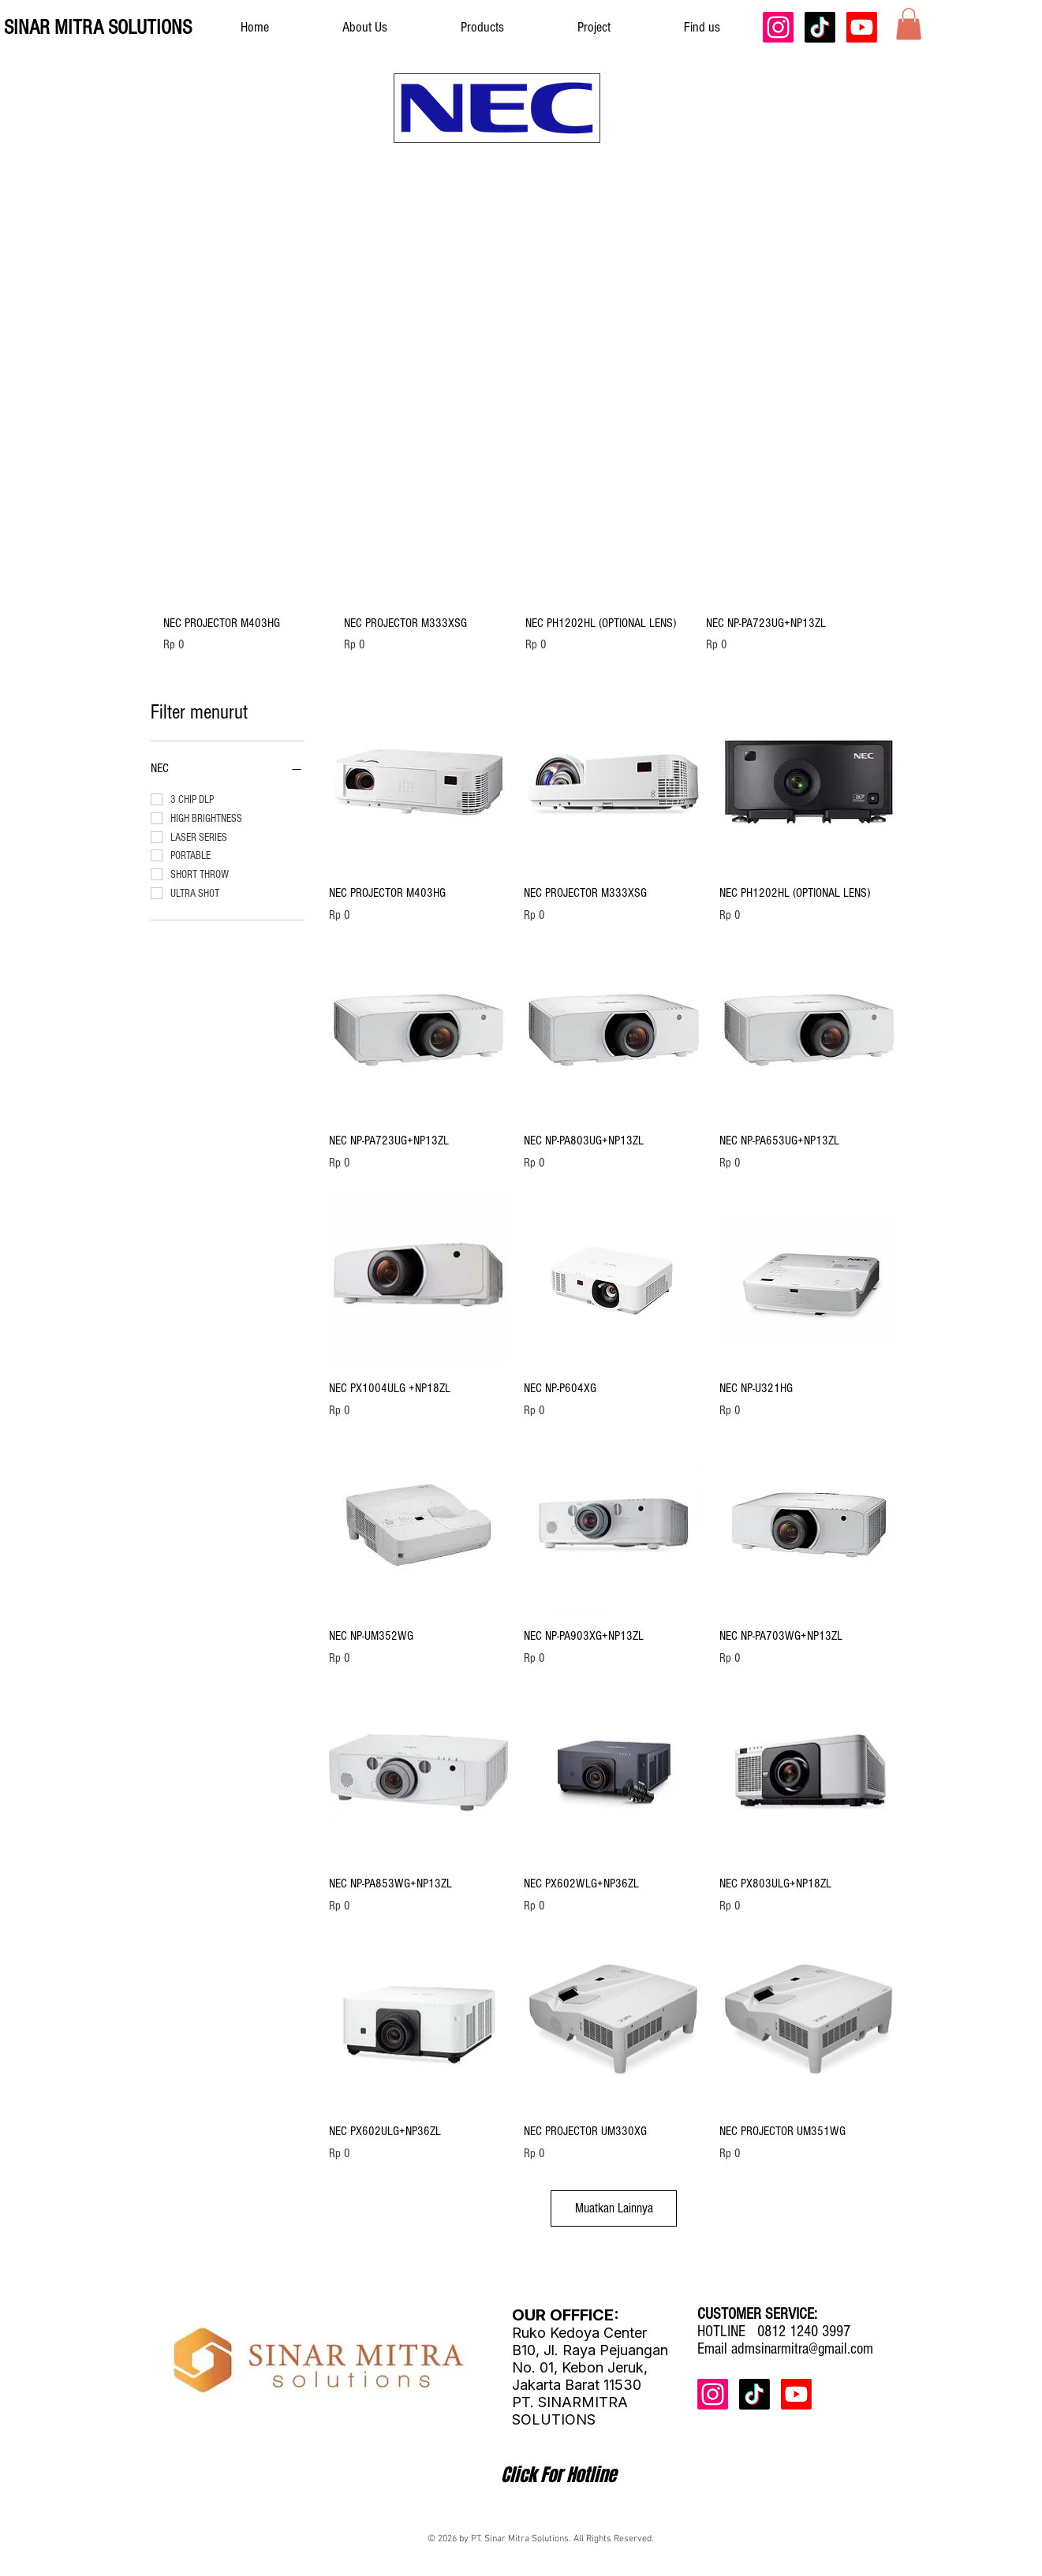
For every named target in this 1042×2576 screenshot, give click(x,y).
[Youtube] (861, 27)
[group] (517, 545)
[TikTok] (820, 27)
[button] (908, 24)
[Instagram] (778, 27)
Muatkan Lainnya (614, 2208)
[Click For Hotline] (558, 2475)
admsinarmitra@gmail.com (802, 2349)
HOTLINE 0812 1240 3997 (773, 2331)
